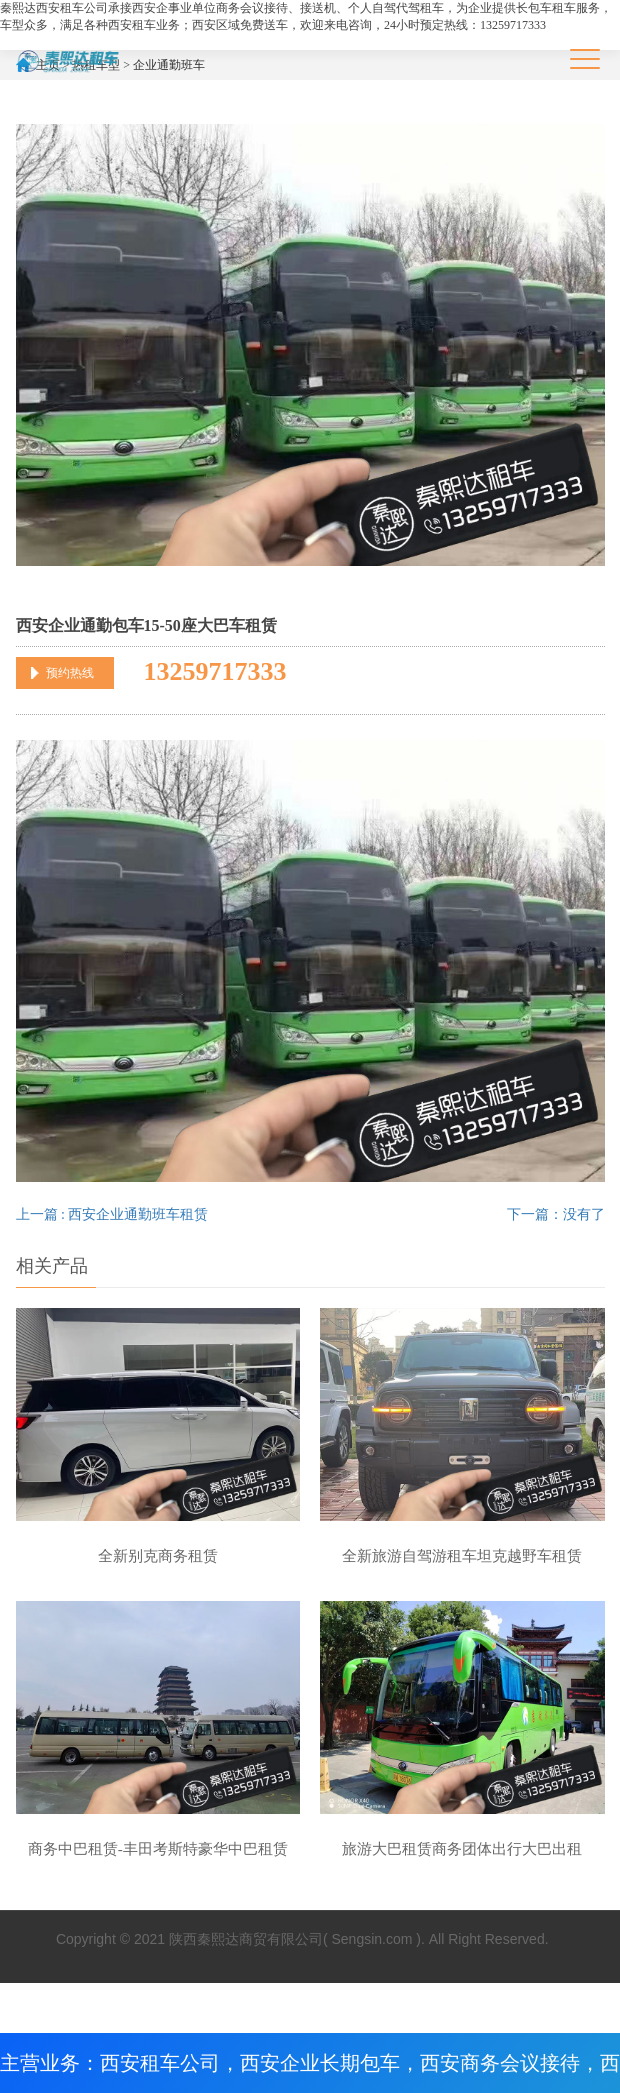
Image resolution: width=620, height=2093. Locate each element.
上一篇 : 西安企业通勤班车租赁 (112, 1214)
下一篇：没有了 (556, 1214)
